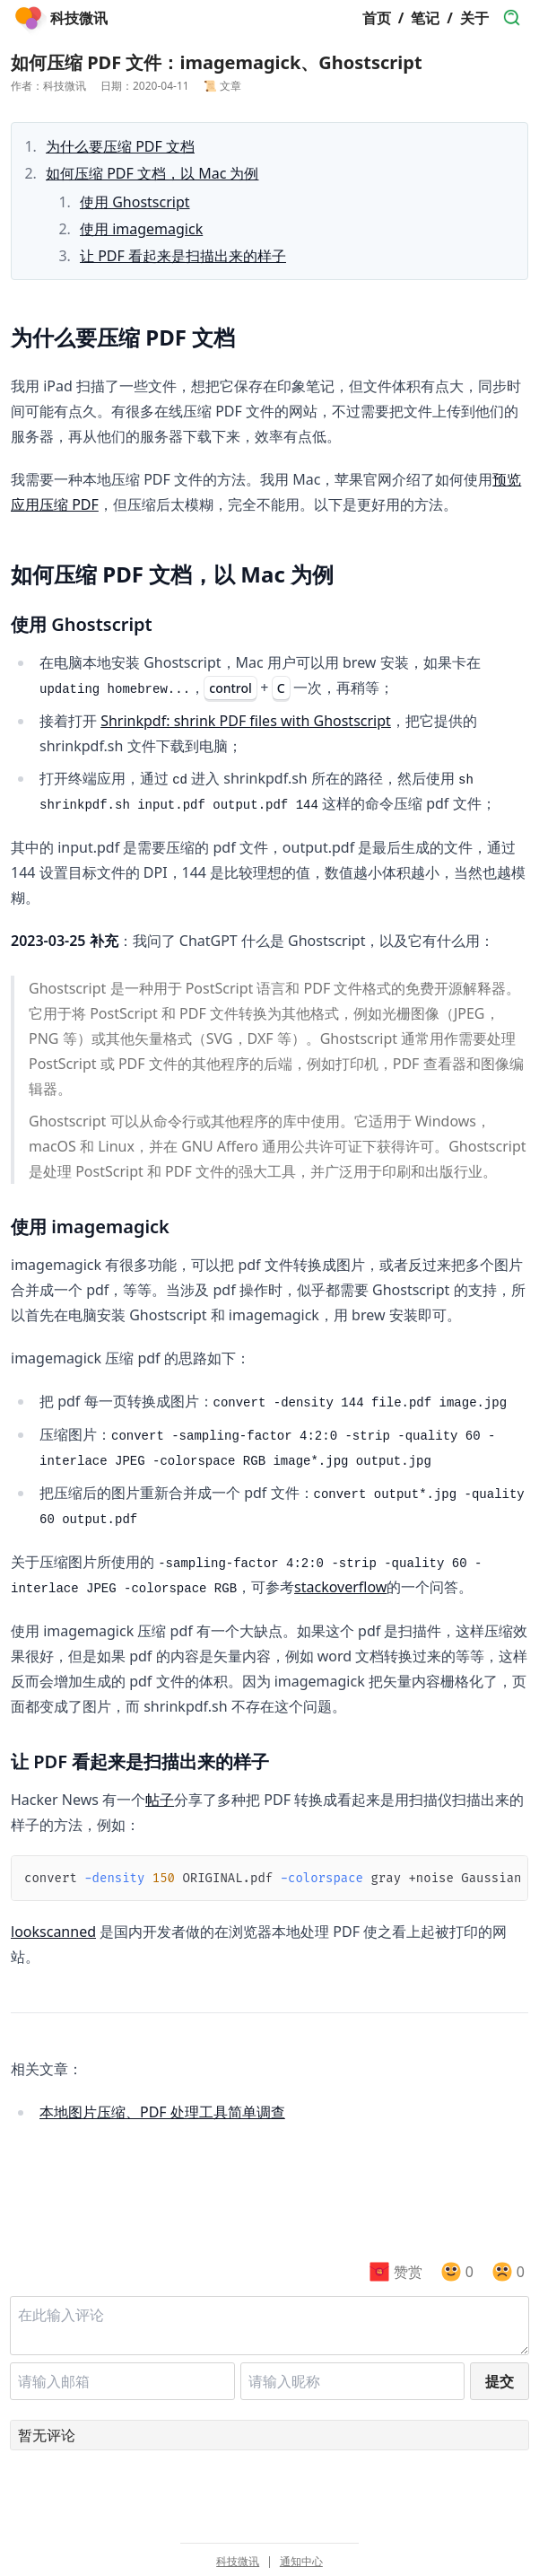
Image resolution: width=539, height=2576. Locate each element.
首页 (376, 18)
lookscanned (53, 1931)
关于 (474, 18)
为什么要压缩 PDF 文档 (120, 146)
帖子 (159, 1799)
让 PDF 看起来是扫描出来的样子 (183, 256)
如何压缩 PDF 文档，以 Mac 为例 (152, 173)
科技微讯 (237, 2561)
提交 (499, 2381)
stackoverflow (340, 1587)
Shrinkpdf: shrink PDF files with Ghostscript (245, 721)
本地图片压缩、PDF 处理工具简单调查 (162, 2112)
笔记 (425, 18)
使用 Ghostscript (135, 202)
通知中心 (301, 2561)
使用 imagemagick (141, 229)
